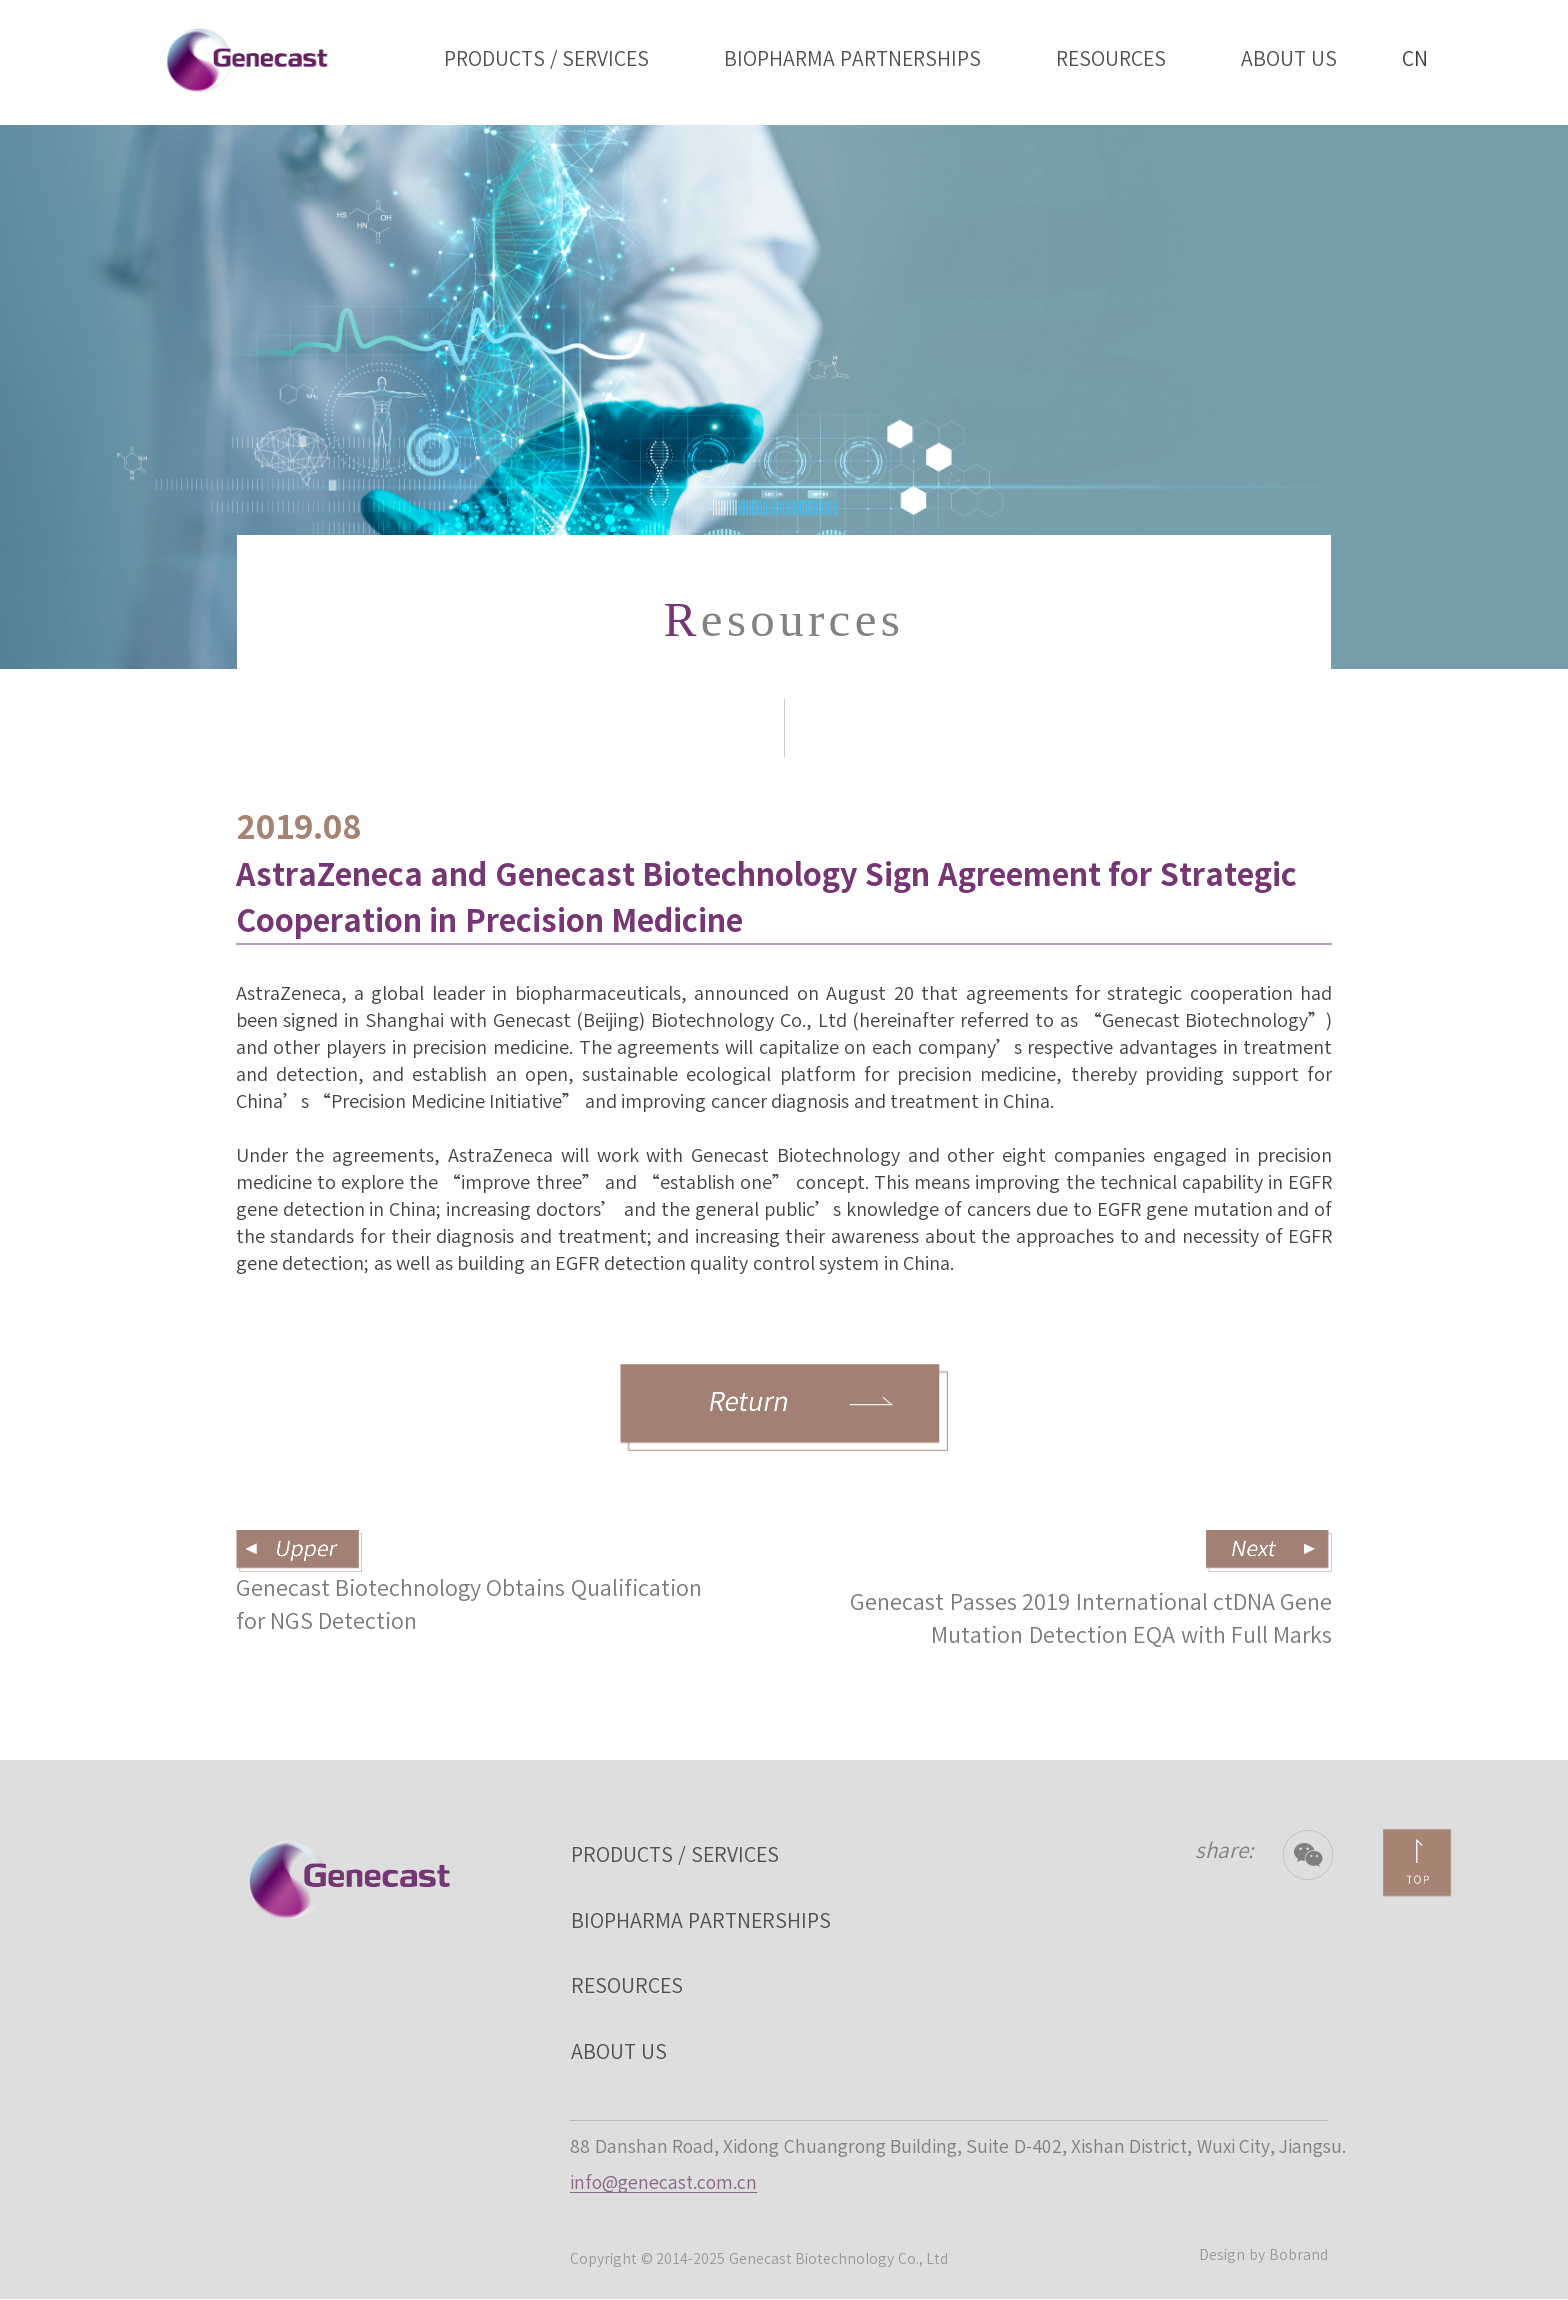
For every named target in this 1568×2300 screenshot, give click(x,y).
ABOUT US (1289, 58)
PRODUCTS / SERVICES (547, 58)
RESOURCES (1111, 58)
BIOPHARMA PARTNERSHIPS (852, 58)
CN (1415, 43)
